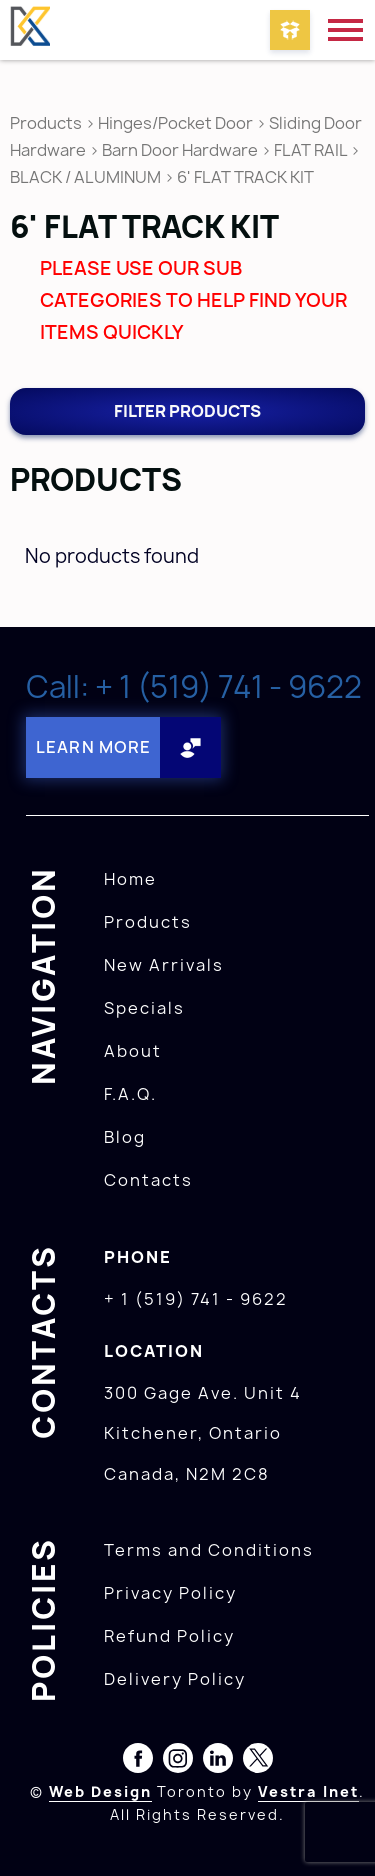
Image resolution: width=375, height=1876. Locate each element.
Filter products (187, 411)
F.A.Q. (130, 1094)
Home (130, 879)
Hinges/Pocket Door (175, 123)
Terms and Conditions (209, 1550)
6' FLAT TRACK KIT (245, 177)
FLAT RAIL (310, 150)
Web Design (100, 1791)
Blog (125, 1137)
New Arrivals (164, 965)
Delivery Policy (175, 1679)
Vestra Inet (308, 1791)
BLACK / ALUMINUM (85, 177)
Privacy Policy (170, 1593)
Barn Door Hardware (180, 150)
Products (46, 123)
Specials (144, 1008)
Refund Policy (169, 1636)
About (133, 1051)
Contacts (148, 1180)
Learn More (93, 747)
